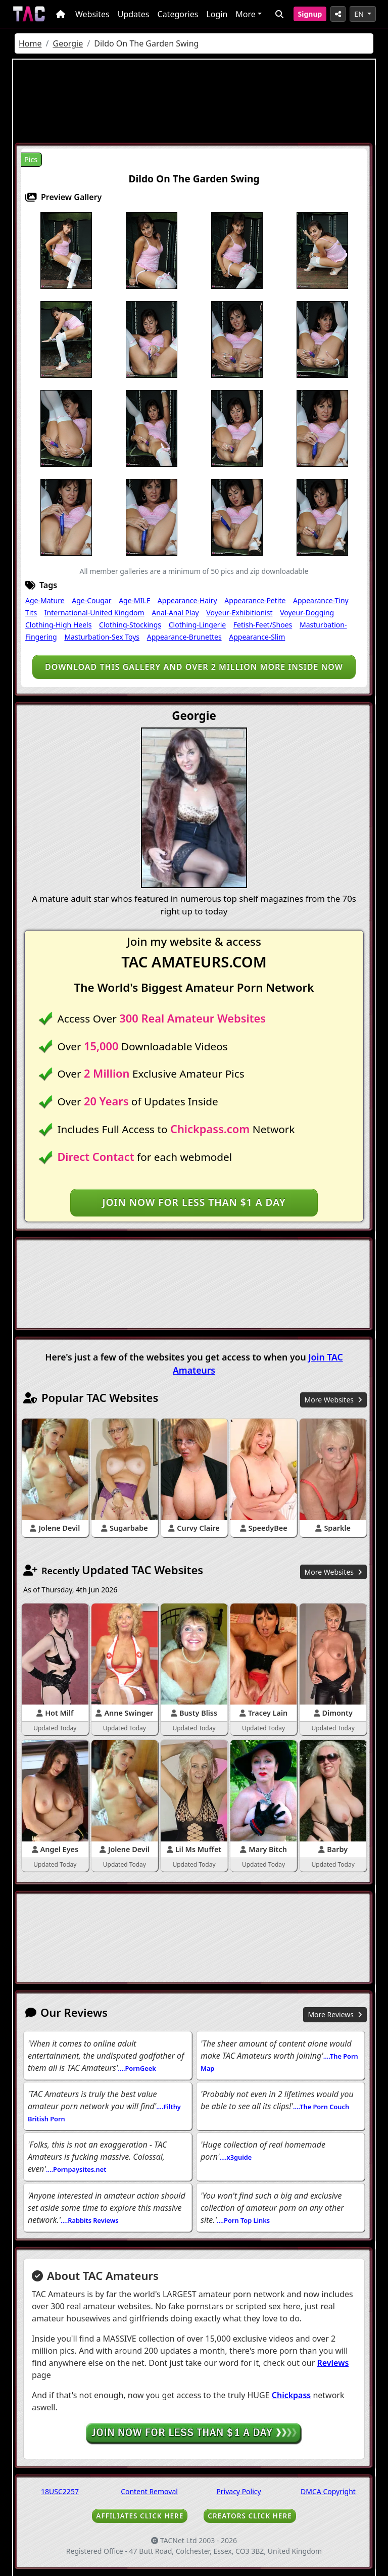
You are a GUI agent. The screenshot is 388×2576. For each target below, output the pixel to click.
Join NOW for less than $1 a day (193, 1202)
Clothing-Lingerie (197, 624)
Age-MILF (134, 600)
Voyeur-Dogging (307, 612)
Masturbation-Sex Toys (101, 637)
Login (216, 14)
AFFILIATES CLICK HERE (139, 2515)
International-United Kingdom (94, 612)
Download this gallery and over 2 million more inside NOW (194, 666)
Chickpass (291, 2395)
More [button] (245, 14)
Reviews (333, 2362)
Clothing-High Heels (58, 624)
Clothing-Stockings (130, 624)
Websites (92, 14)
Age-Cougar (91, 600)
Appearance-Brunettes (184, 637)
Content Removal (149, 2491)
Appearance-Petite (254, 600)
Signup (310, 14)
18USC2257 (60, 2491)
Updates (134, 14)
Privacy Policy (238, 2491)
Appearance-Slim (257, 637)
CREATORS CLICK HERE (250, 2515)
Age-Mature (45, 600)
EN (359, 14)
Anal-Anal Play (175, 612)
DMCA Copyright (328, 2491)
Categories (178, 14)
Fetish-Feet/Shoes (262, 624)
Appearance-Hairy (187, 600)
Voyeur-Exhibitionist (239, 612)
